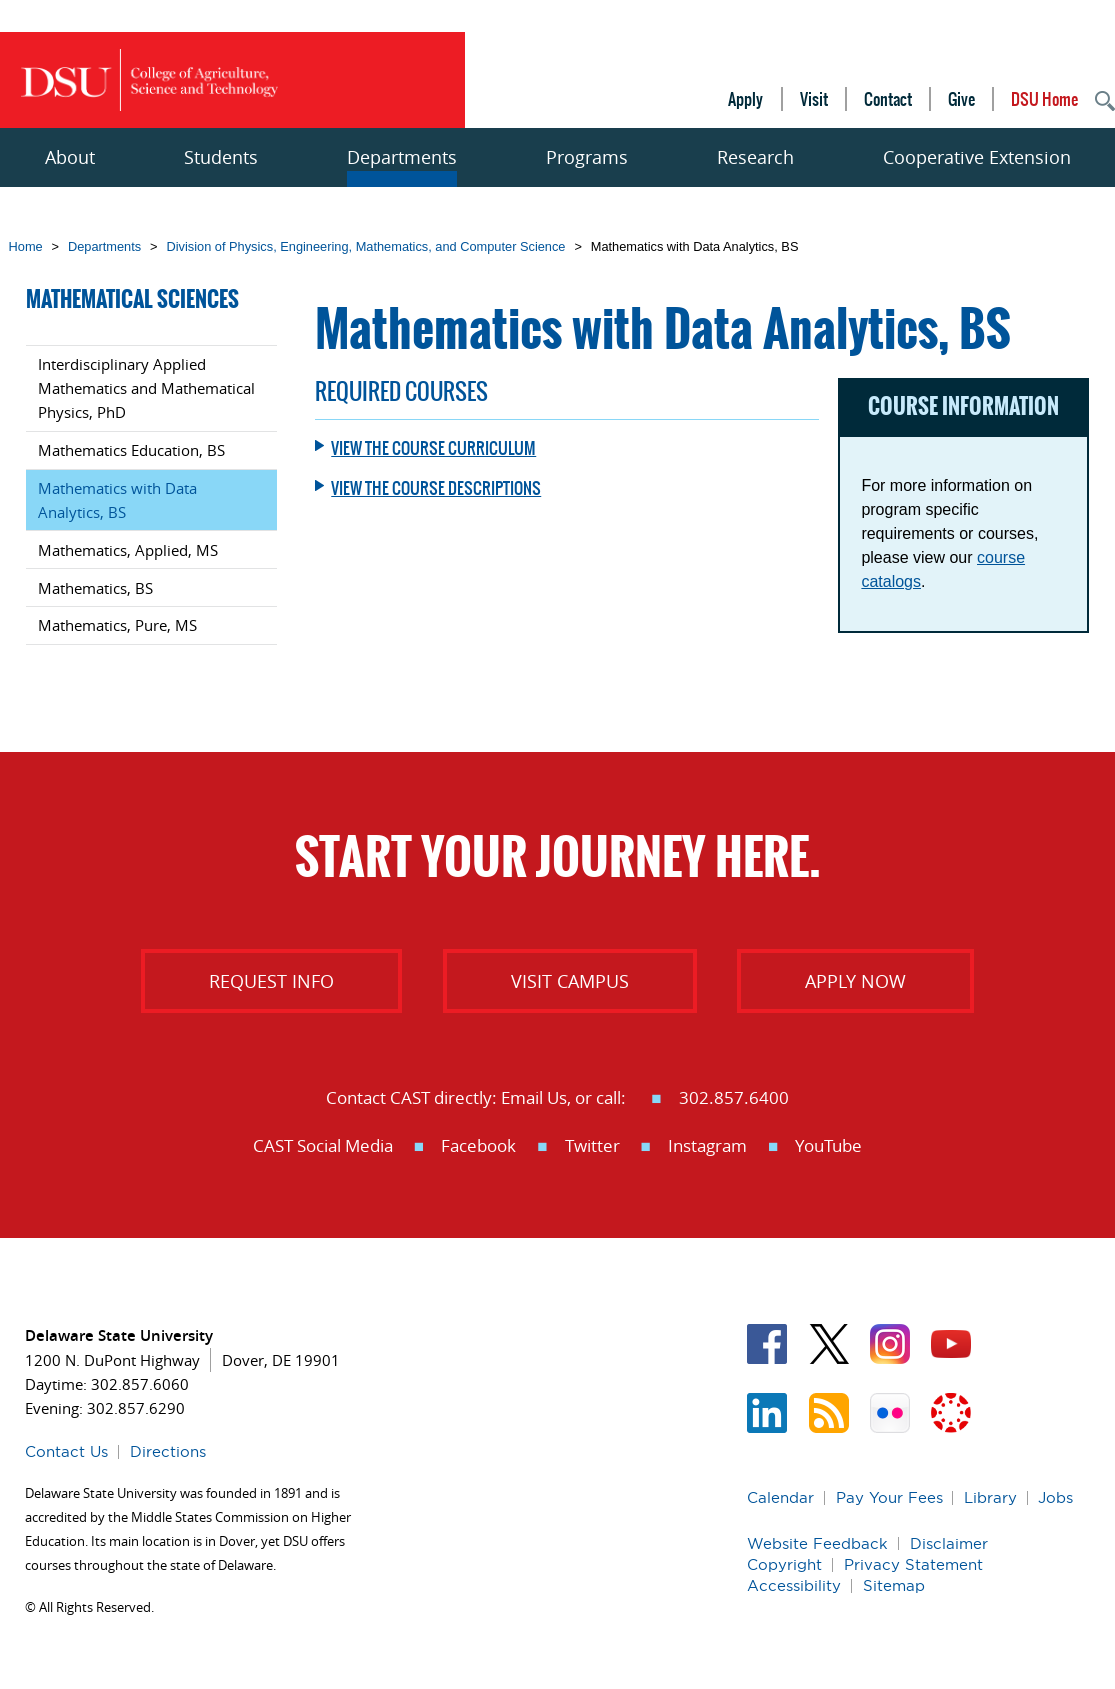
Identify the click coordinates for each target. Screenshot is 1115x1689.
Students (221, 157)
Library (990, 1497)
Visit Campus (570, 981)
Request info (271, 981)
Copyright (784, 1564)
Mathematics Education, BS (131, 450)
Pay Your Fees (889, 1497)
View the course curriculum (433, 448)
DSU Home (1044, 99)
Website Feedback (817, 1543)
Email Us (534, 1097)
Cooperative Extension (977, 157)
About (70, 157)
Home (26, 246)
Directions (168, 1451)
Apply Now (855, 981)
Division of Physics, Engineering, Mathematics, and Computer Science (365, 246)
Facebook (478, 1145)
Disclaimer (949, 1543)
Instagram (707, 1145)
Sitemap (894, 1585)
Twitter (592, 1145)
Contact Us (66, 1451)
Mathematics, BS (95, 588)
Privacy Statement (913, 1564)
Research (755, 157)
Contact (888, 99)
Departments (402, 157)
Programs (587, 157)
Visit (814, 99)
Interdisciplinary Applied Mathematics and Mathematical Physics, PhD (146, 388)
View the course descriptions (436, 488)
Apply (745, 99)
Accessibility (794, 1585)
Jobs (1055, 1497)
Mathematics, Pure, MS (117, 625)
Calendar (780, 1497)
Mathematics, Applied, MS (128, 550)
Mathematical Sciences (132, 299)
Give (961, 99)
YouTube (828, 1145)
